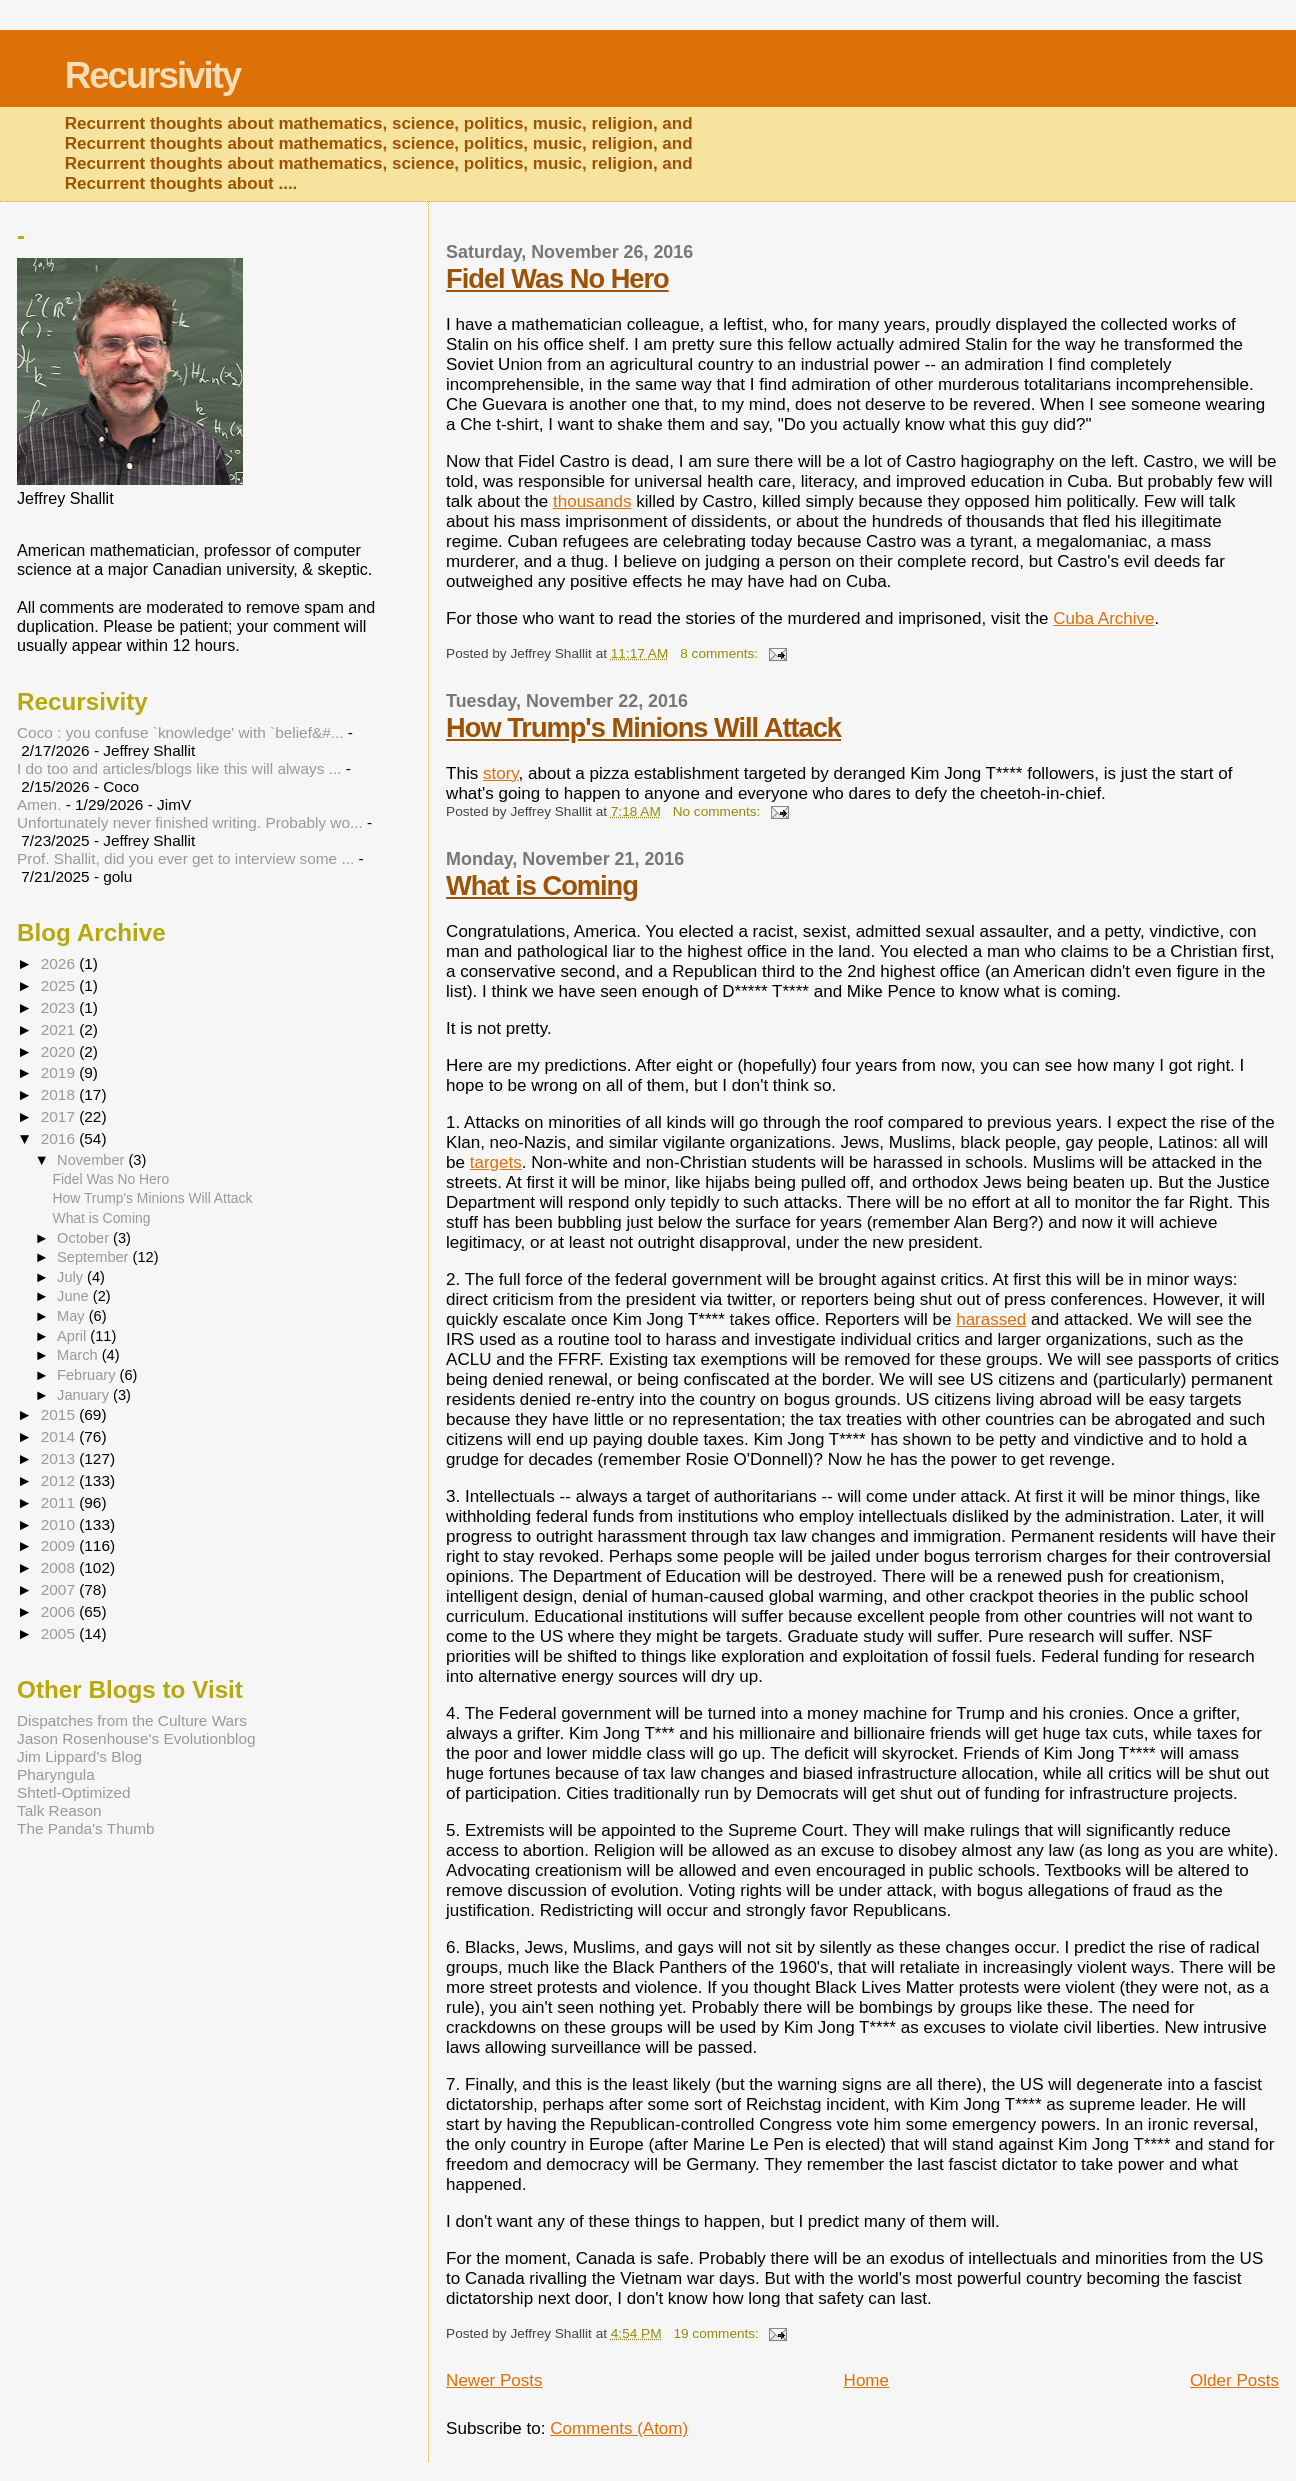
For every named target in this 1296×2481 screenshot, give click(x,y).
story (501, 773)
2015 (60, 1414)
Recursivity (152, 75)
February (88, 1375)
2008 (60, 1567)
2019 (60, 1072)
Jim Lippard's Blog (79, 1756)
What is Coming (542, 885)
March (79, 1355)
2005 (60, 1633)
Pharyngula (56, 1774)
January (85, 1395)
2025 (60, 985)
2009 (60, 1545)
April (73, 1336)
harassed (991, 1319)
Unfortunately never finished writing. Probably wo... (190, 822)
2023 (60, 1007)
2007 (60, 1589)
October (85, 1238)
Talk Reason (59, 1810)
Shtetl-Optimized (74, 1792)
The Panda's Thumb (86, 1828)
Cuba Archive (1103, 618)
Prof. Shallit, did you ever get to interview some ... (185, 858)
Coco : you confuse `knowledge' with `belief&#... (180, 732)
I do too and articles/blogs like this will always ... (179, 768)
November (92, 1160)
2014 (60, 1436)
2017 (60, 1116)
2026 (60, 963)
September (94, 1257)
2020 (60, 1051)
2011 (60, 1502)
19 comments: (717, 2333)
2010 (60, 1524)
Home (866, 2380)
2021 (60, 1029)
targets (496, 1162)
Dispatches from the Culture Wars (132, 1720)
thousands (592, 501)
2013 (60, 1458)
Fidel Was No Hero (557, 278)
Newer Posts (494, 2380)
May (73, 1316)
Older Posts (1234, 2380)
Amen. (39, 804)
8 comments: (721, 653)
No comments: (719, 811)
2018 (60, 1094)
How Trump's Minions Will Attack (643, 727)
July (72, 1277)
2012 (60, 1480)
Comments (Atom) (619, 2428)
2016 (60, 1138)
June (75, 1296)
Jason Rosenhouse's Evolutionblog (136, 1738)
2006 (60, 1611)
